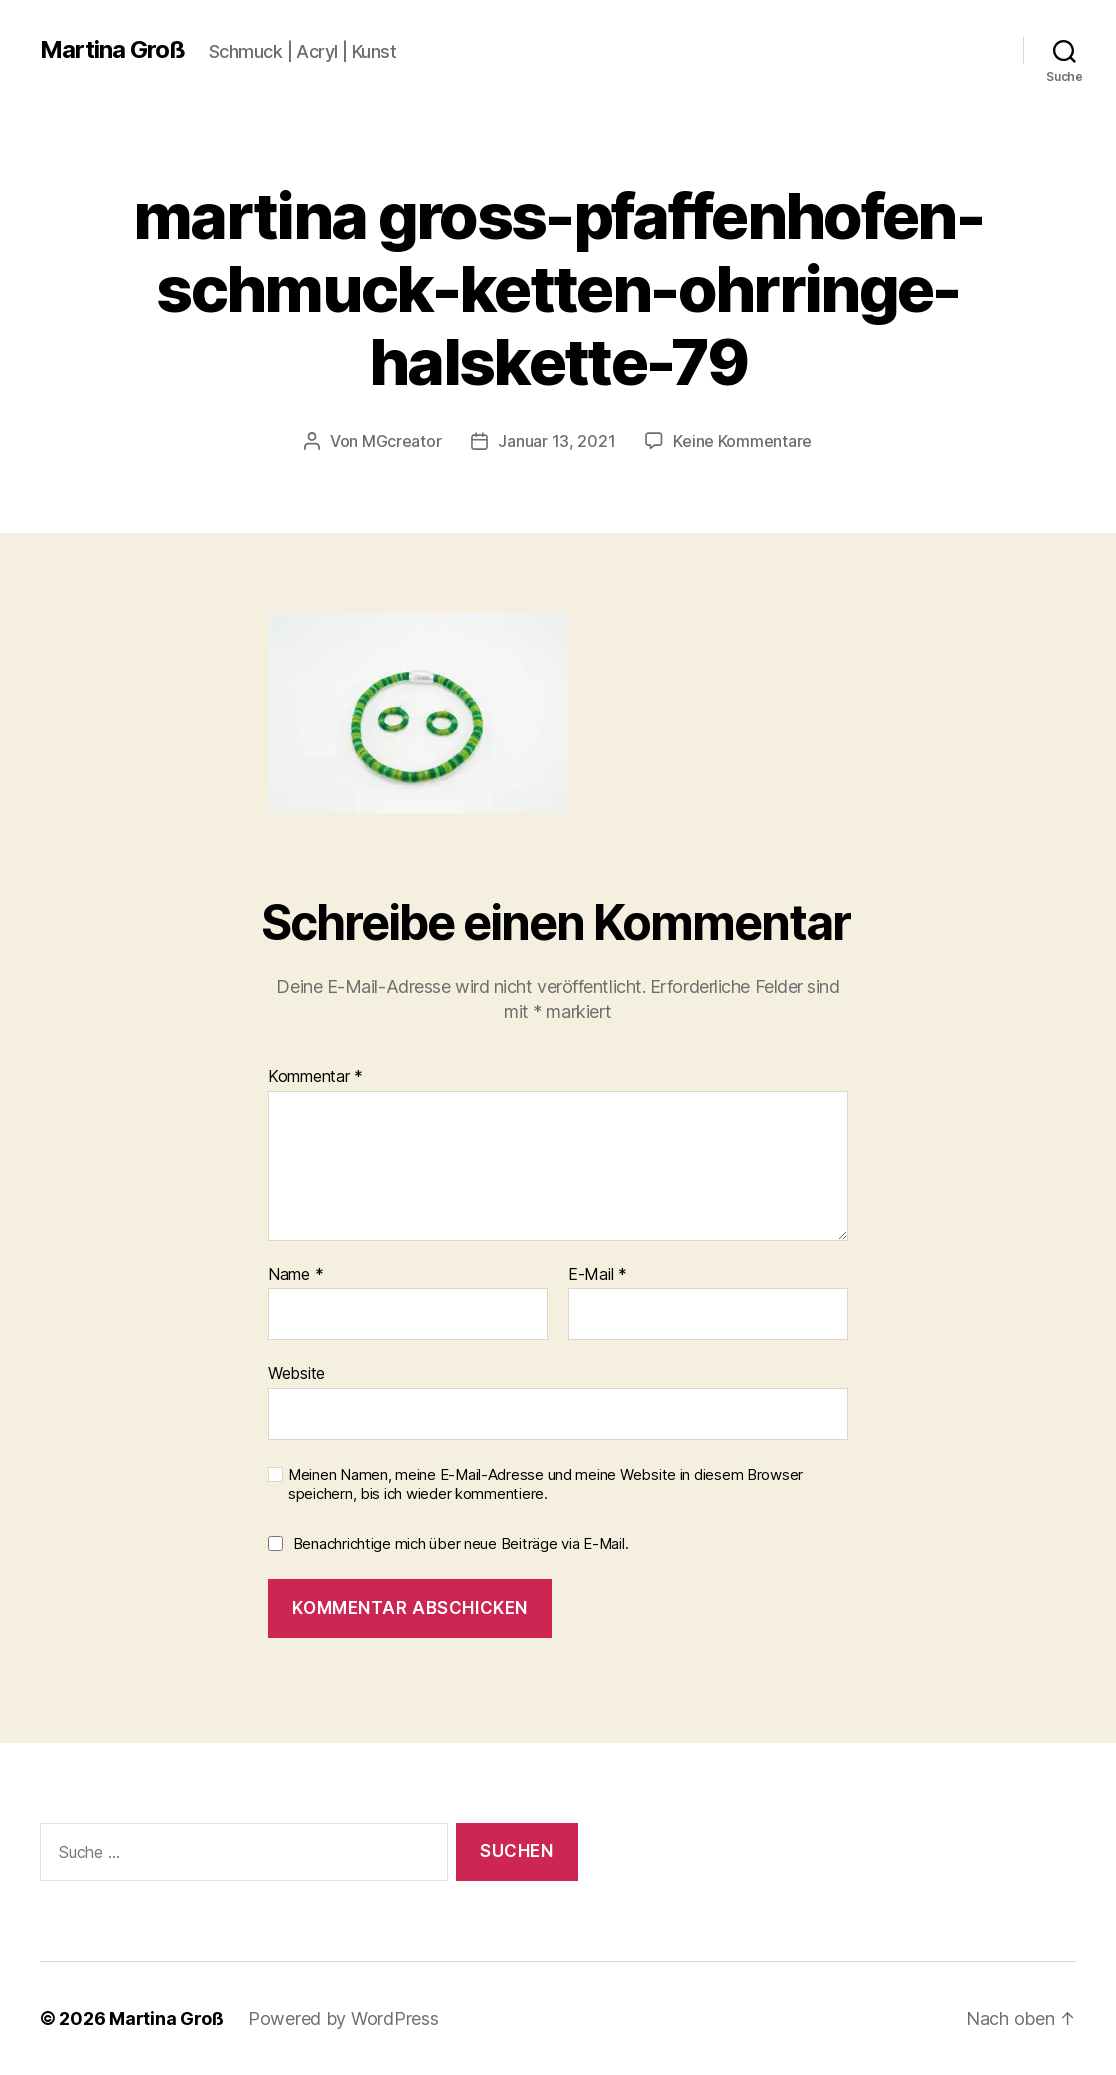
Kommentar (315, 1077)
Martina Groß (112, 50)
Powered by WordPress (343, 2018)
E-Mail (597, 1275)
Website (296, 1373)
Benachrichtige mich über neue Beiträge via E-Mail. (461, 1543)
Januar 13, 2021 (556, 441)
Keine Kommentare (742, 441)
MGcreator (402, 441)
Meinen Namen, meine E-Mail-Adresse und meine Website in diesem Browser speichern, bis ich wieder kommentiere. (545, 1484)
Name (295, 1275)
